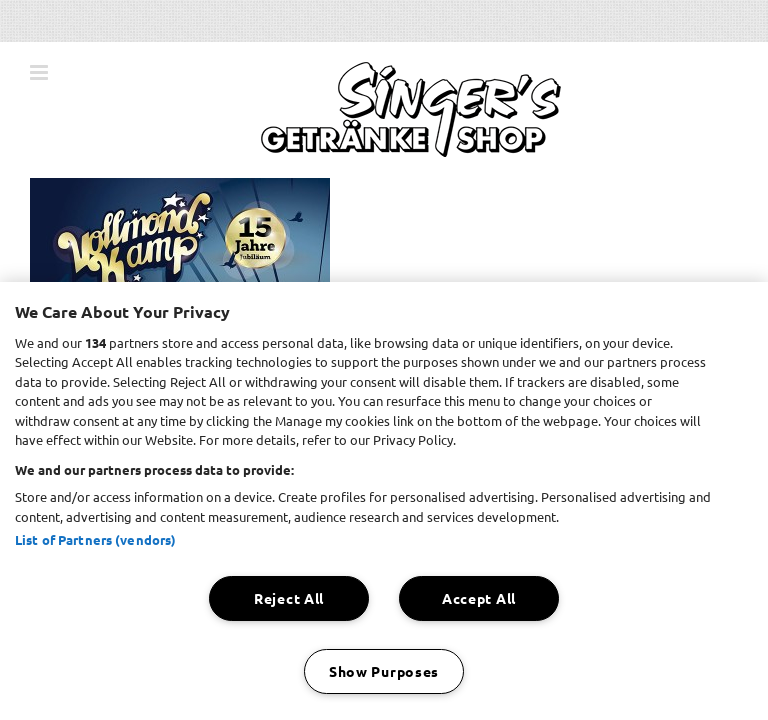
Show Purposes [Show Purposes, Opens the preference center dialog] (384, 671)
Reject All (289, 598)
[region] (384, 501)
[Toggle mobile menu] (40, 72)
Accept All (479, 598)
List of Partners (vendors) (95, 539)
